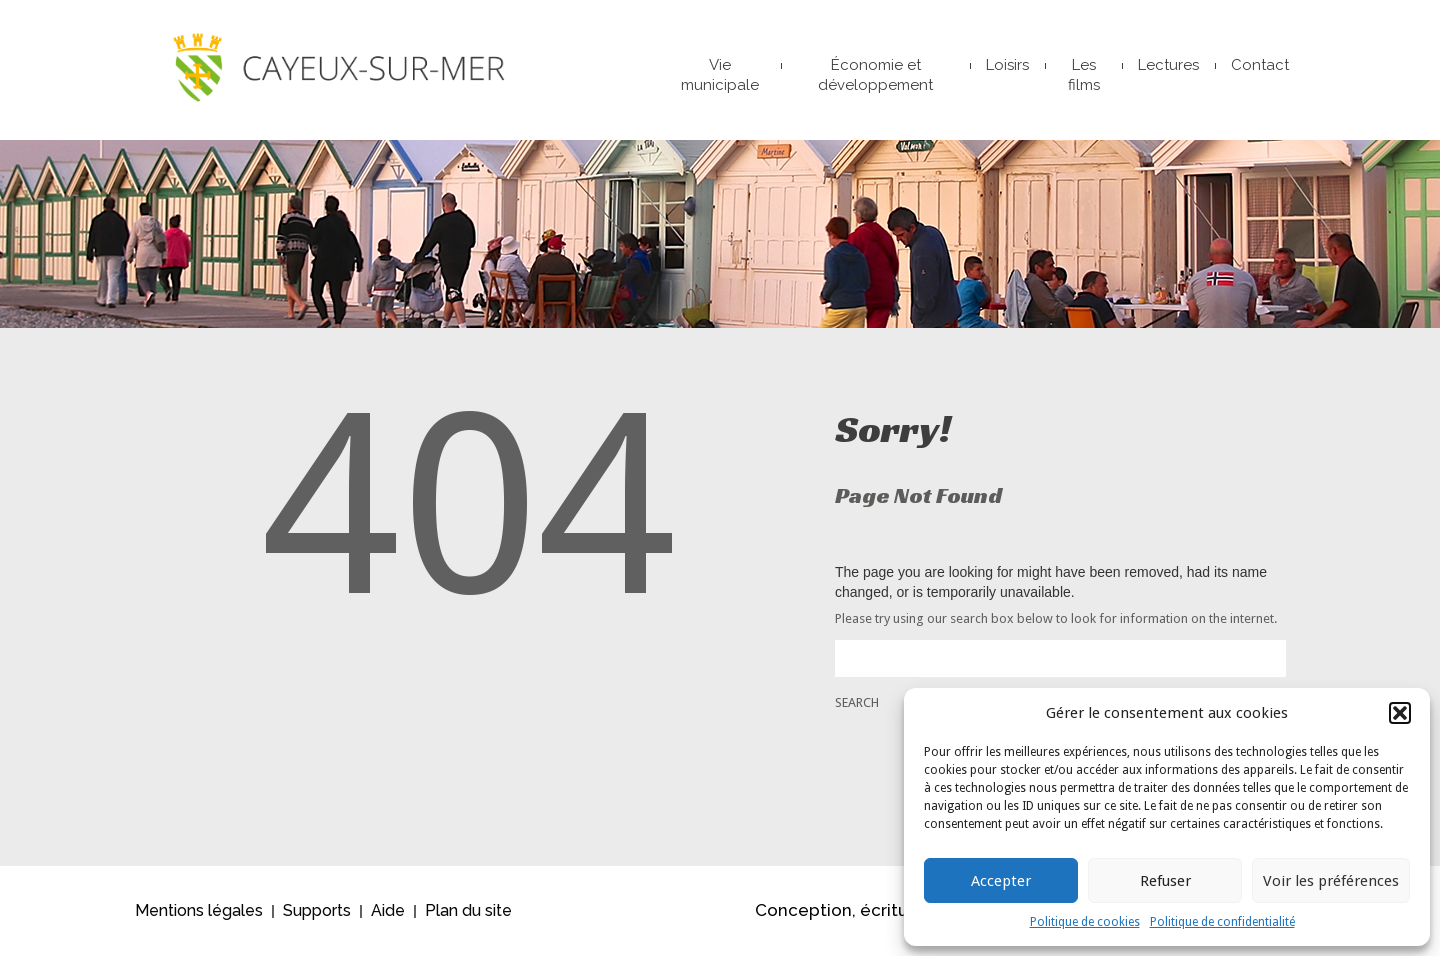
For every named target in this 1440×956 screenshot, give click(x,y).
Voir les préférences (1331, 881)
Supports (317, 910)
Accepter (1001, 881)
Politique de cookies (1085, 922)
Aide (388, 910)
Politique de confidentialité (1222, 922)
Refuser (1165, 881)
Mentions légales (199, 910)
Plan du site (468, 910)
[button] (1400, 713)
